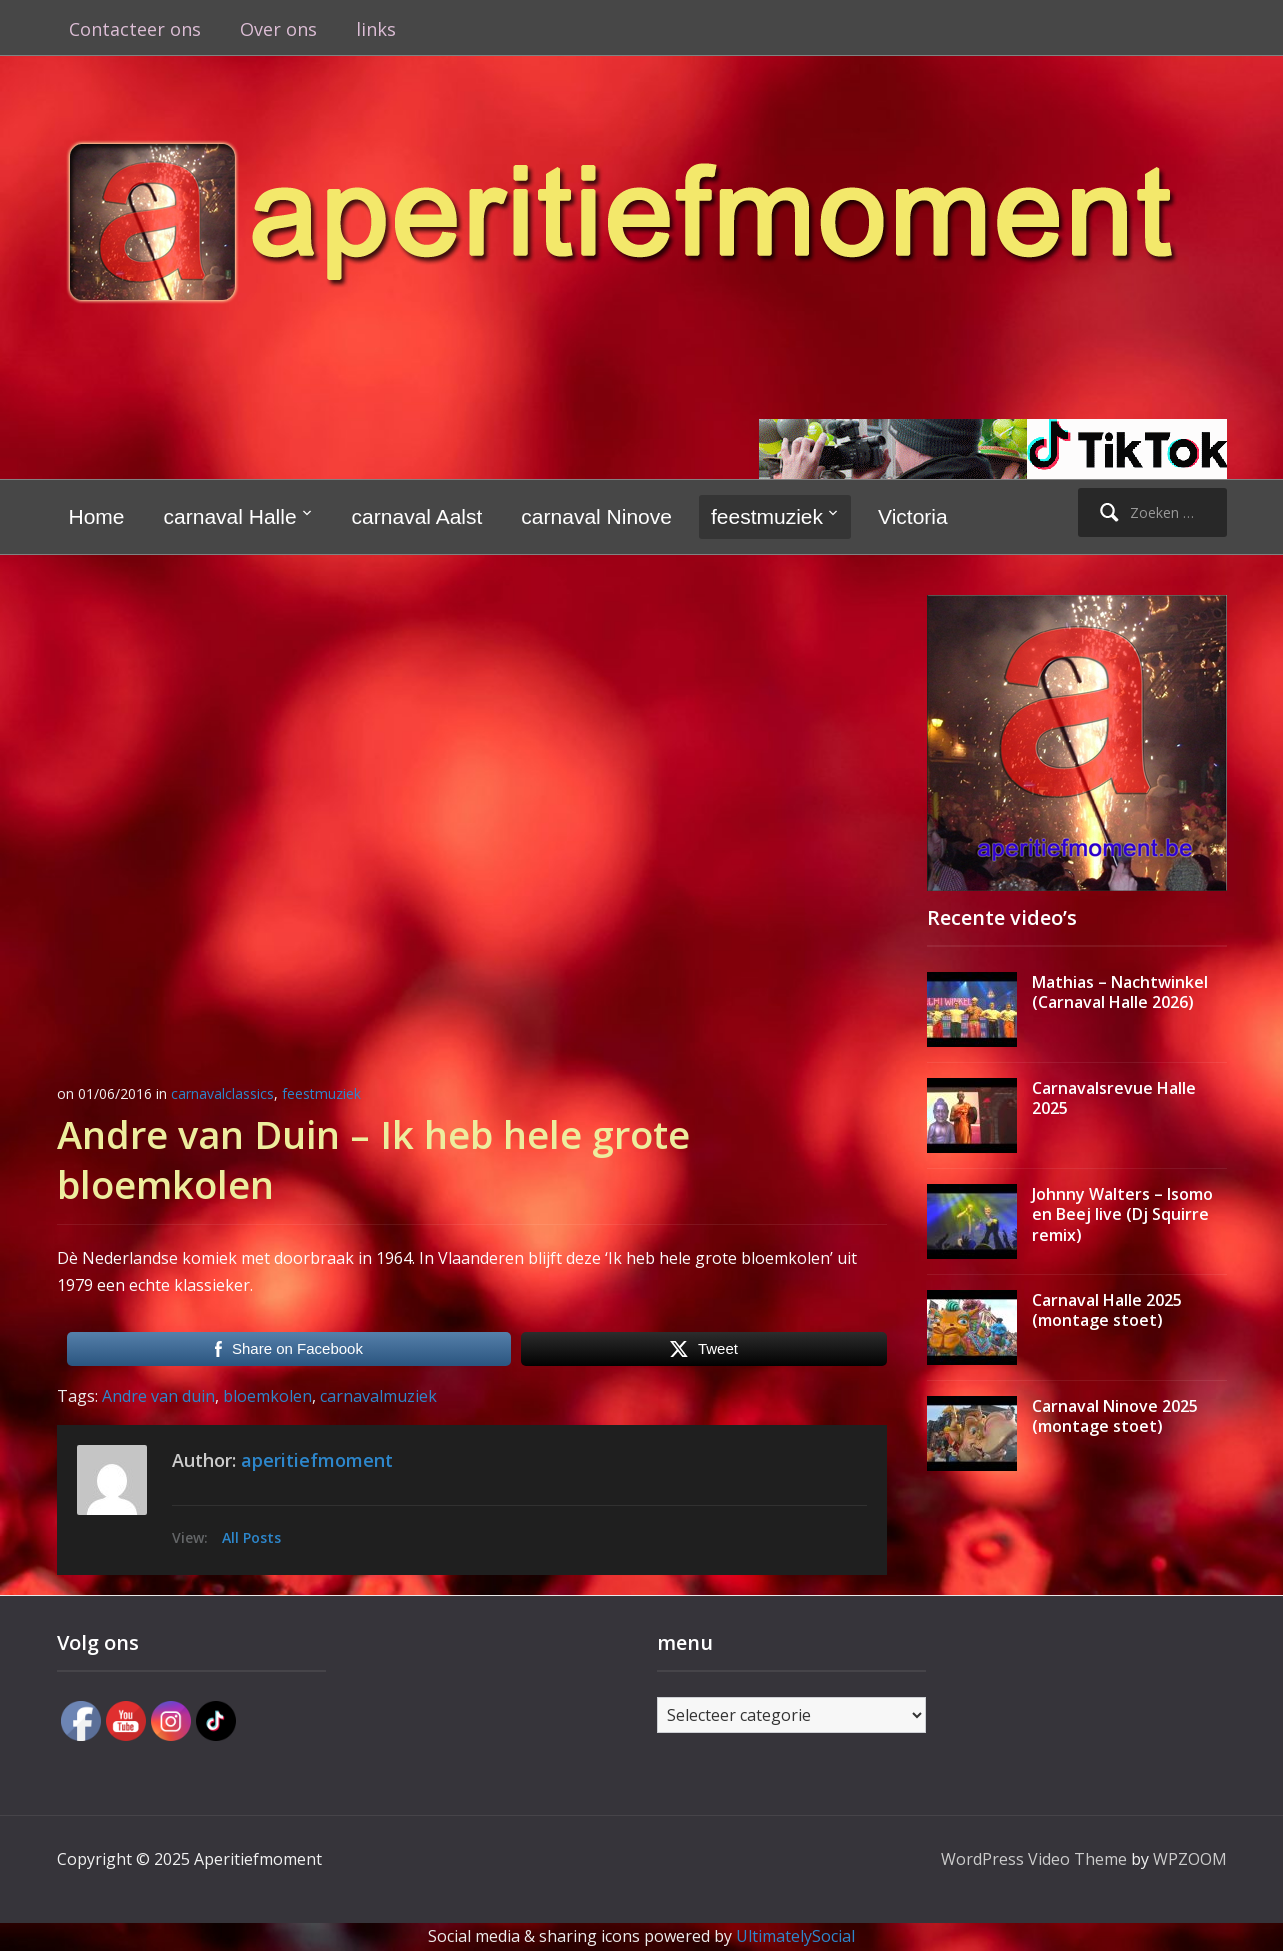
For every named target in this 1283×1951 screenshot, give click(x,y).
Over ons (278, 29)
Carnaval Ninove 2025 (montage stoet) (1115, 1416)
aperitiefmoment (317, 1460)
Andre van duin (158, 1396)
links (376, 29)
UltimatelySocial (795, 1936)
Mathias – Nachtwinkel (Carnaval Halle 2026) (1120, 992)
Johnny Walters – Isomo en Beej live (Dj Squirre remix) (1122, 1215)
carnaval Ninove (596, 516)
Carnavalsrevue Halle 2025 (1114, 1098)
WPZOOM (1190, 1859)
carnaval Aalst (417, 516)
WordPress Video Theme (1034, 1859)
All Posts (251, 1537)
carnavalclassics (222, 1093)
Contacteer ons (135, 29)
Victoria (913, 516)
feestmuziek (767, 516)
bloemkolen (267, 1396)
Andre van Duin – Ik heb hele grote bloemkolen (373, 1158)
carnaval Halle (230, 516)
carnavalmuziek (378, 1396)
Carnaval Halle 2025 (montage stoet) (1107, 1310)
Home (97, 516)
